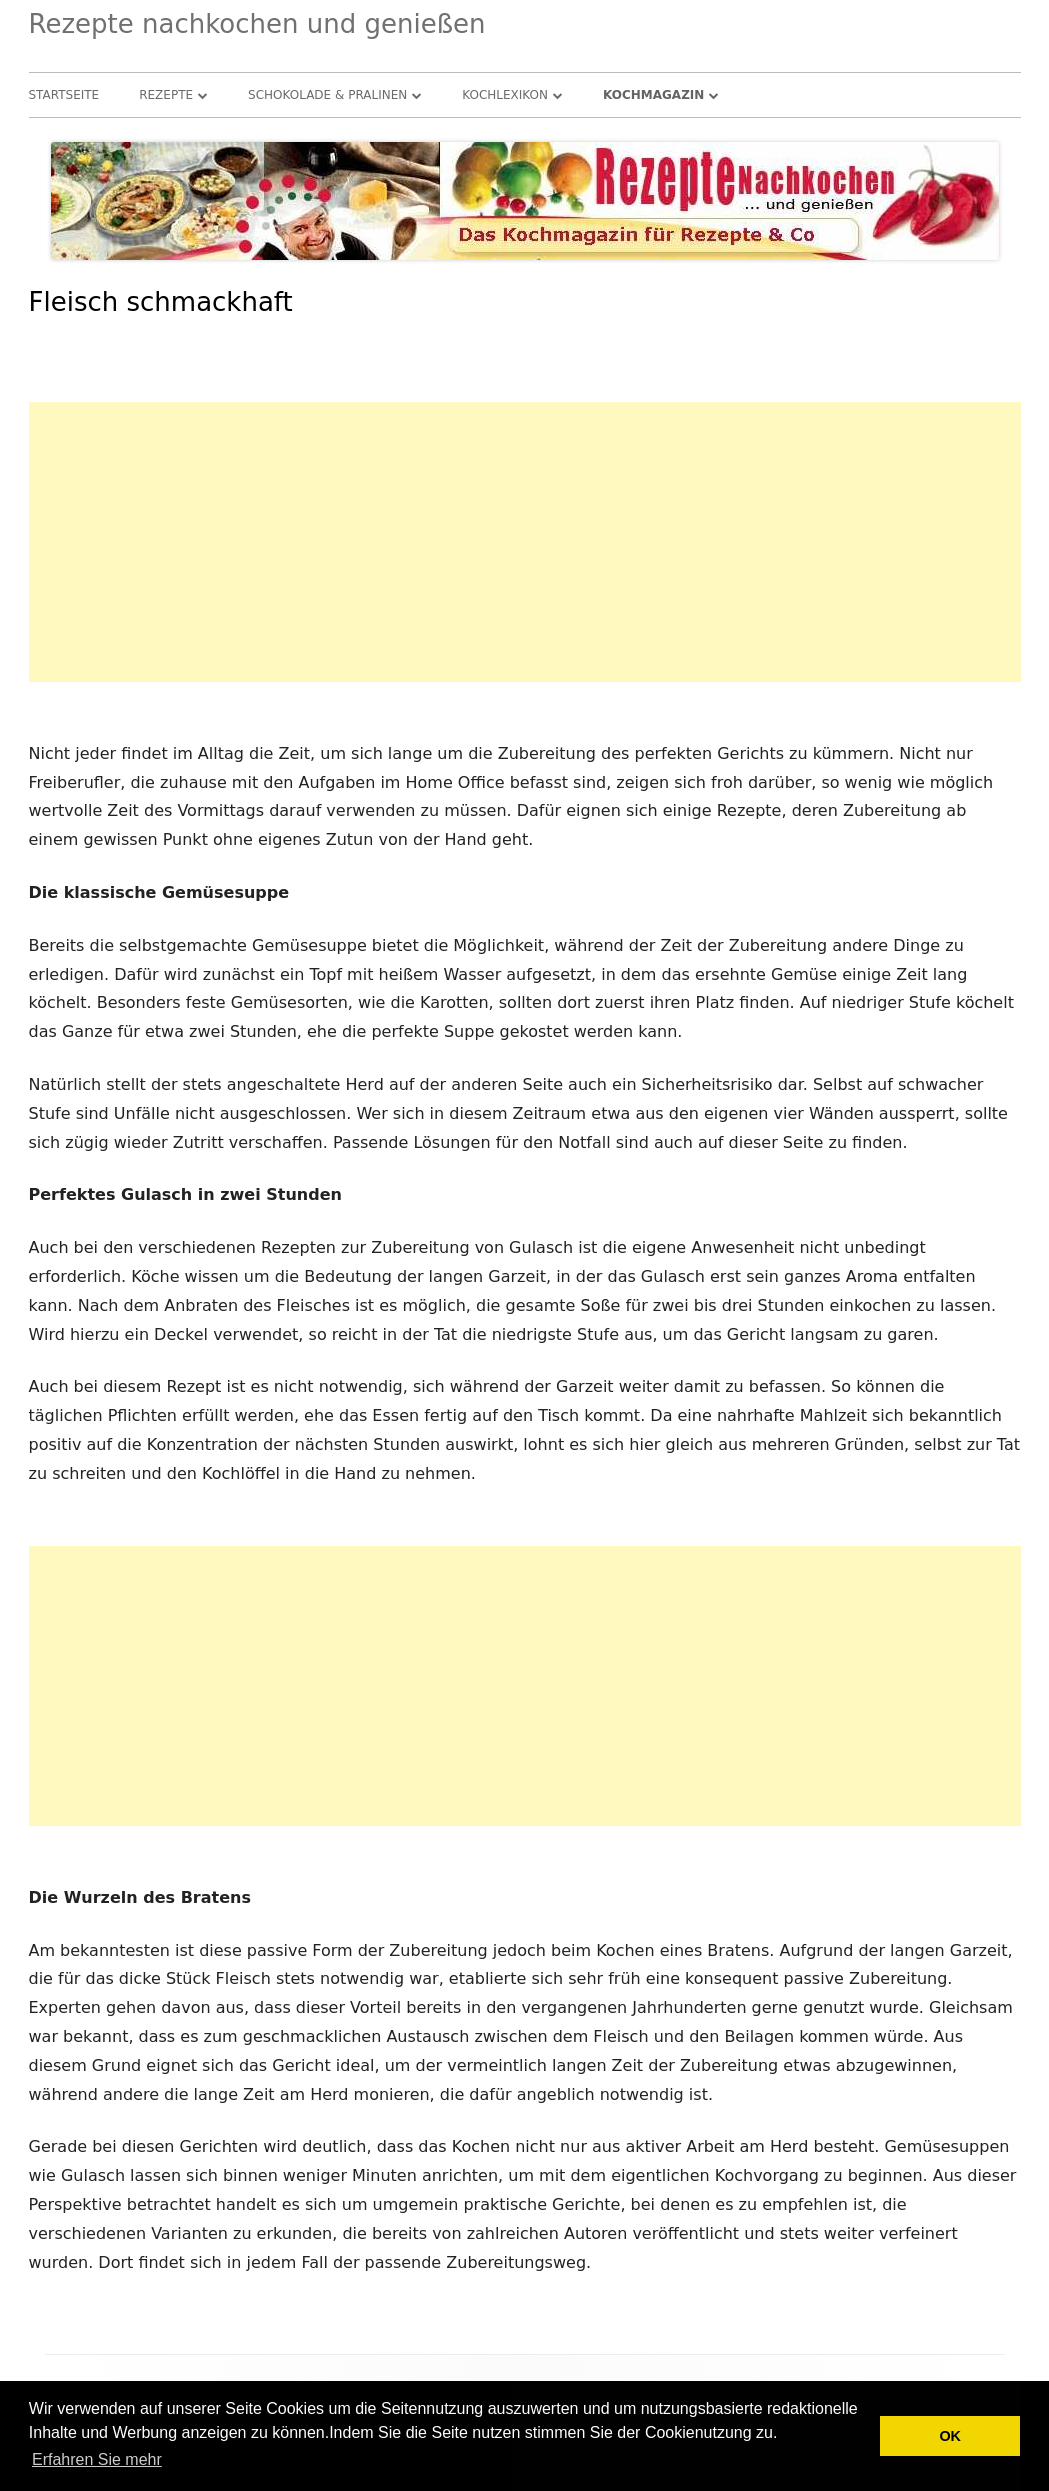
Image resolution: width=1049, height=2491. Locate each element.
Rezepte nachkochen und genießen (257, 24)
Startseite (64, 95)
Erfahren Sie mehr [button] (97, 2459)
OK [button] (950, 2436)
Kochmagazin (653, 95)
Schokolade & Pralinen (327, 95)
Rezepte (166, 95)
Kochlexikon (505, 95)
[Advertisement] (525, 542)
